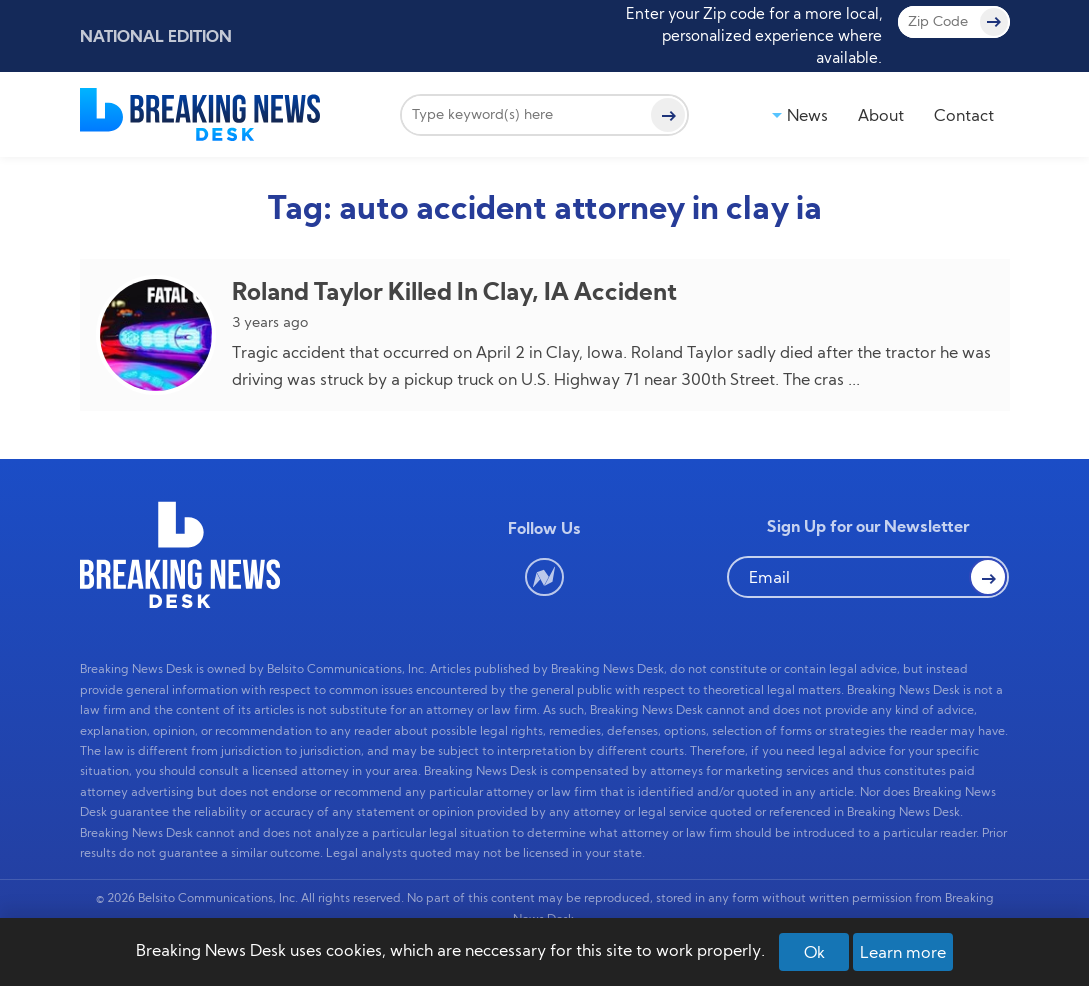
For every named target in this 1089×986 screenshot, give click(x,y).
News (807, 115)
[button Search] (988, 577)
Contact (964, 115)
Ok (814, 952)
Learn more (903, 952)
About (881, 115)
